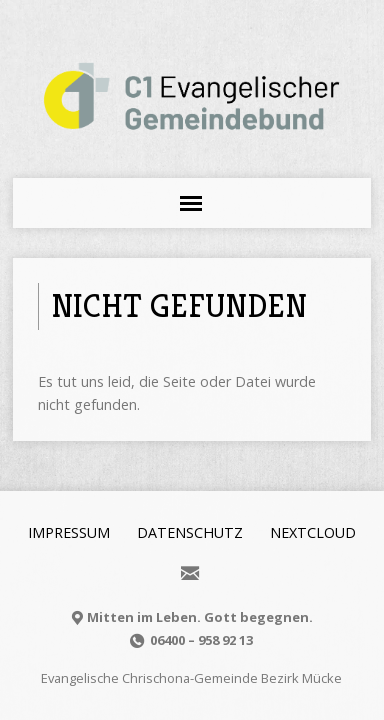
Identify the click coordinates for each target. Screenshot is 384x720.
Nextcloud (313, 532)
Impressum (69, 532)
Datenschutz (190, 532)
